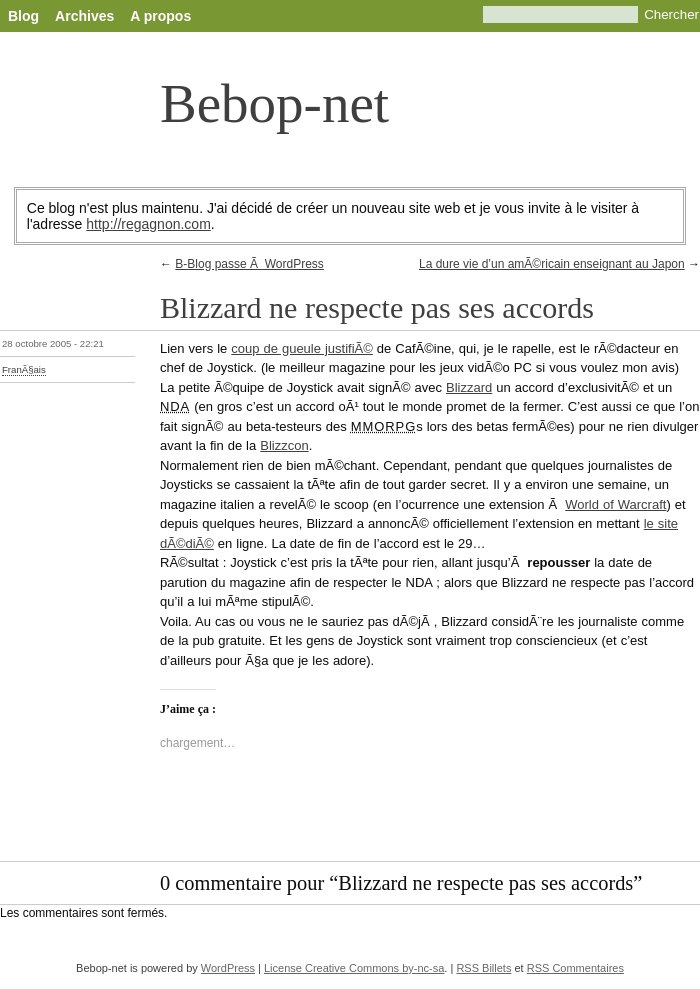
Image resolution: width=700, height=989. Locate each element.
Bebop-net (274, 103)
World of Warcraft (615, 504)
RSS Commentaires (575, 968)
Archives (84, 16)
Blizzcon (284, 445)
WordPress (228, 968)
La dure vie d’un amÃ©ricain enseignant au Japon (552, 264)
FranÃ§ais (24, 369)
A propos (160, 16)
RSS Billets (483, 968)
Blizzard (469, 387)
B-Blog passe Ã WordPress (249, 264)
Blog (23, 16)
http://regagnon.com (148, 224)
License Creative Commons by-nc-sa (354, 968)
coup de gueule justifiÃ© (302, 348)
